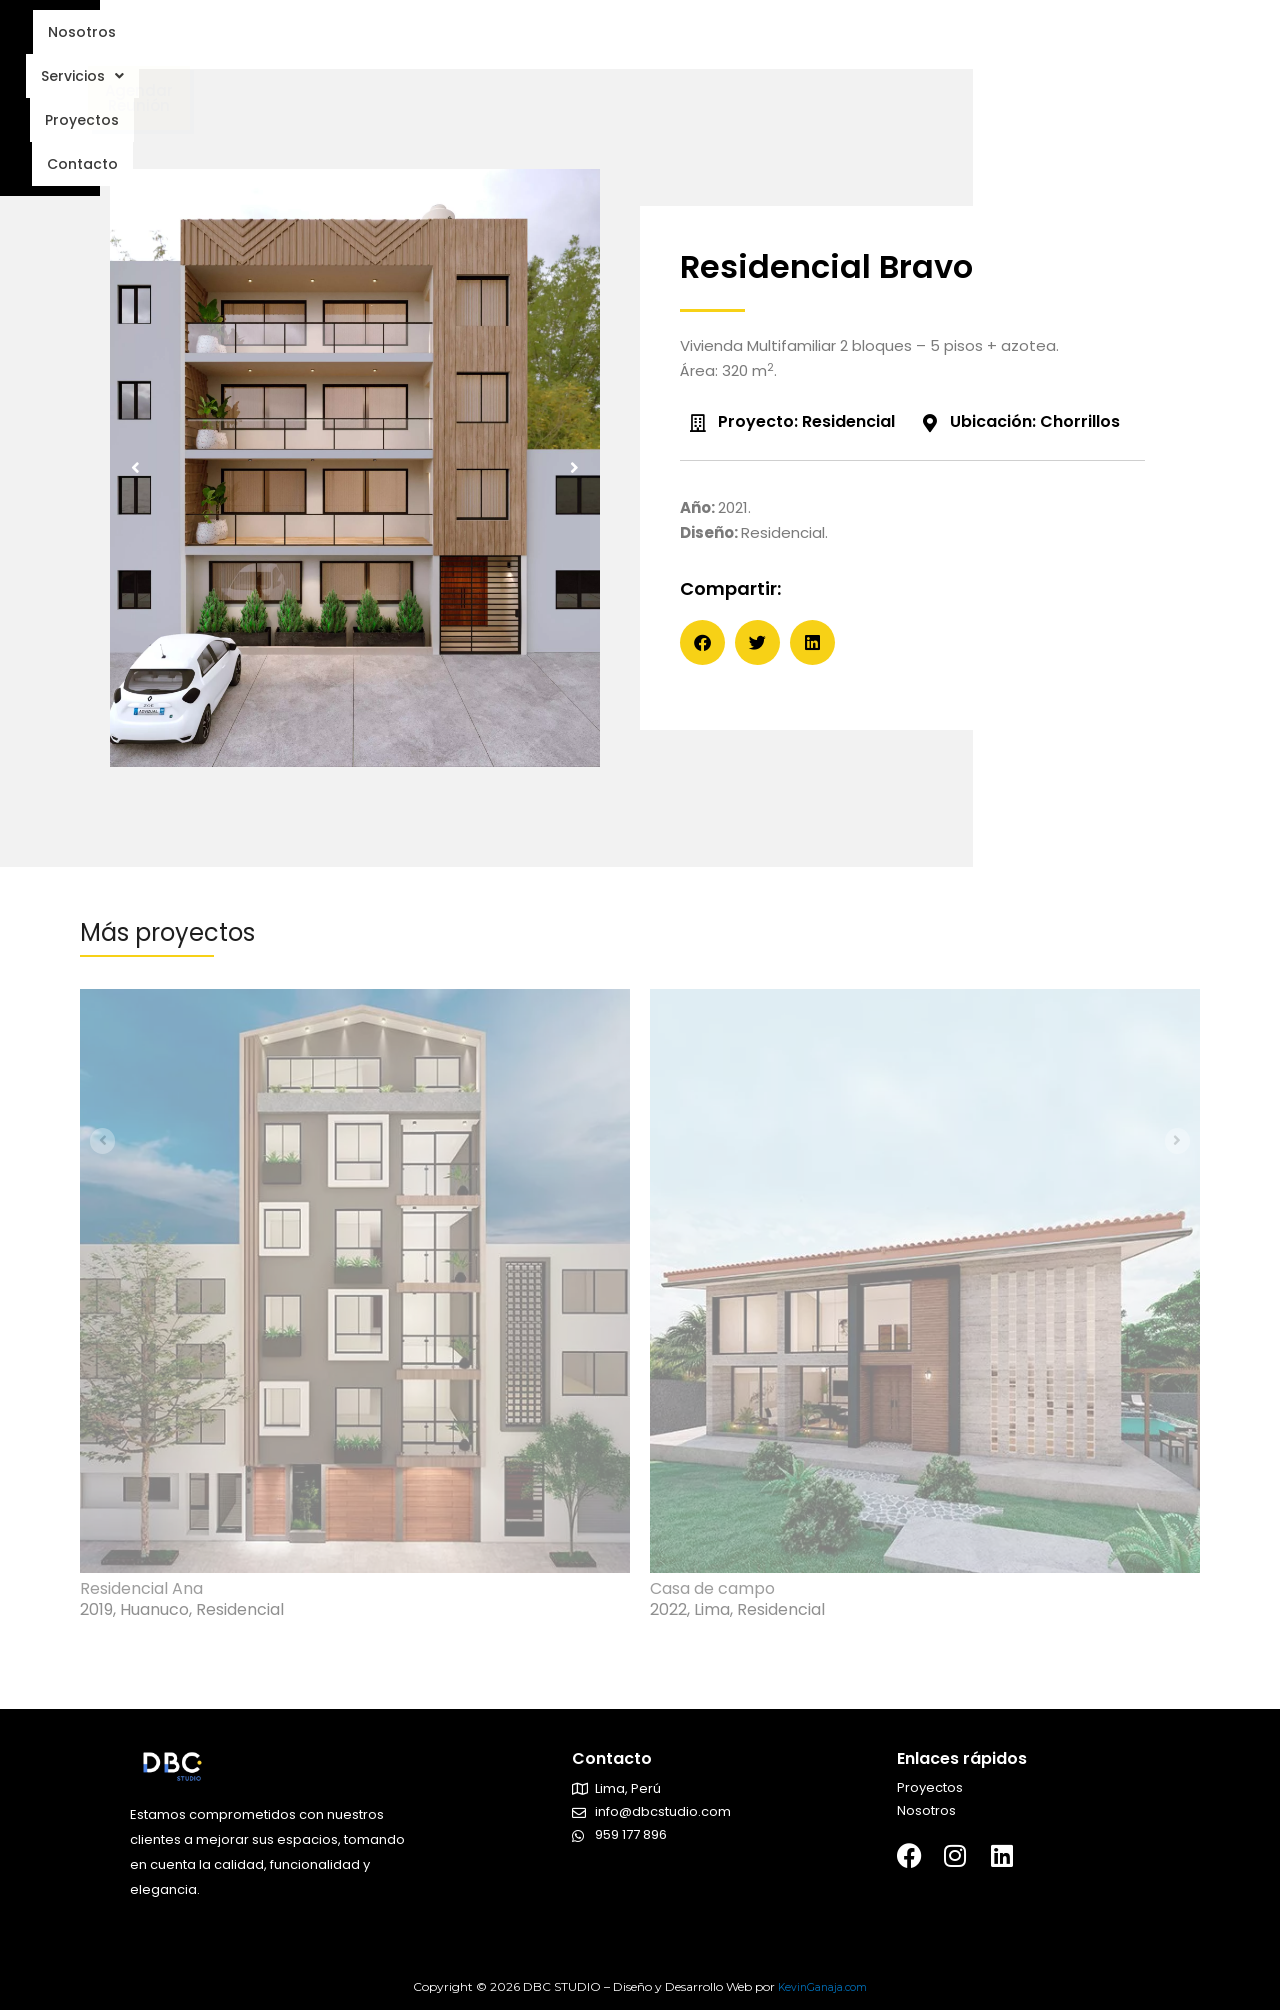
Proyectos (665, 40)
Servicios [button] (548, 40)
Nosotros (434, 40)
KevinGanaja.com (822, 1986)
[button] (140, 481)
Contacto (776, 40)
